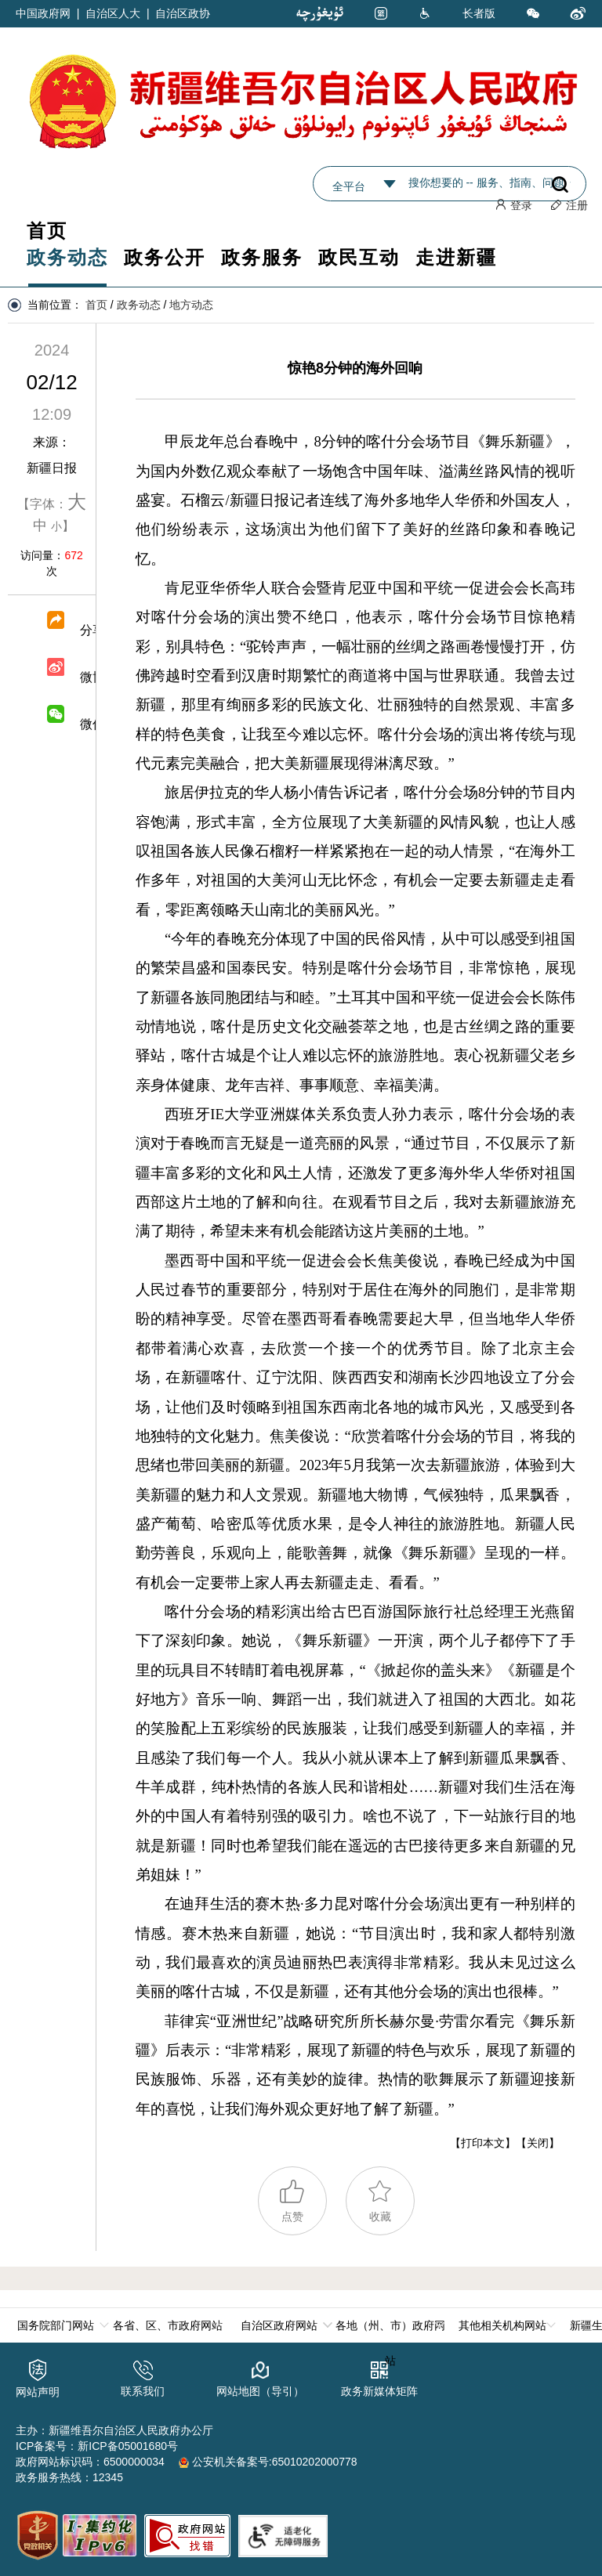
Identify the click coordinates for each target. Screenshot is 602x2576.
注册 (569, 205)
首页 (47, 230)
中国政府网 (43, 13)
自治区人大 (112, 13)
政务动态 (67, 257)
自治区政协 (182, 13)
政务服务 (262, 257)
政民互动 (359, 257)
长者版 (478, 13)
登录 (513, 205)
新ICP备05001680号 (128, 2444)
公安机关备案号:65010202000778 (268, 2460)
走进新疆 (456, 257)
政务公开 (164, 257)
